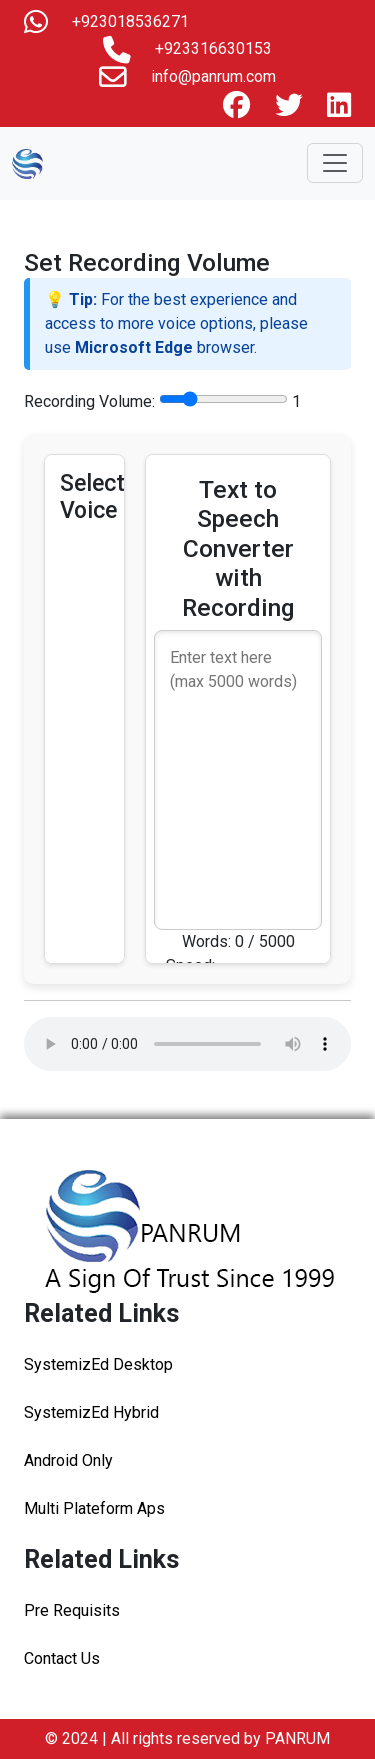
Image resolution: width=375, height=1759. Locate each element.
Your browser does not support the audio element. (187, 1044)
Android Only (68, 1460)
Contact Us (62, 1658)
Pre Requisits (72, 1610)
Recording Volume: (89, 401)
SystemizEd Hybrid (91, 1412)
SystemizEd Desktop (98, 1364)
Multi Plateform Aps (94, 1508)
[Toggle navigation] (335, 163)
